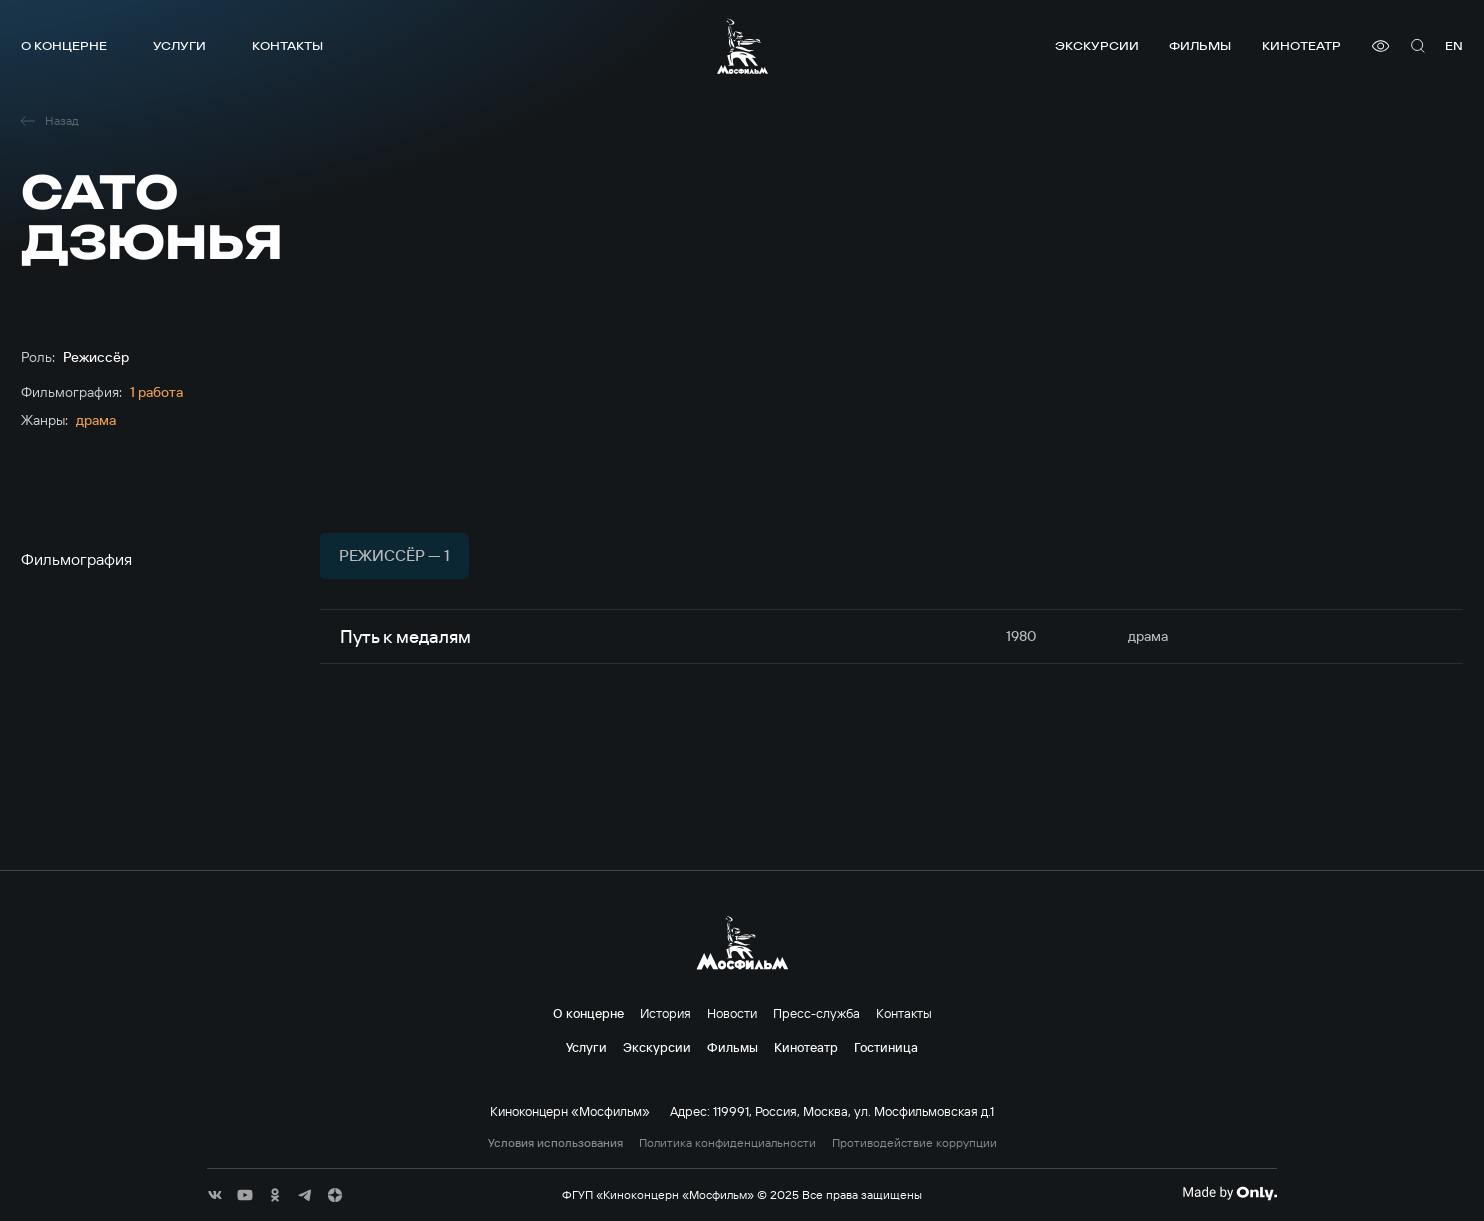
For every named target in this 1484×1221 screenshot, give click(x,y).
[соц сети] (215, 1195)
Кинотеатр (1301, 45)
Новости (732, 1013)
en (1454, 45)
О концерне (64, 45)
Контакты (287, 45)
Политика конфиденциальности (727, 1143)
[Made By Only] (1229, 1193)
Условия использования (555, 1143)
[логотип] (742, 46)
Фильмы (1200, 45)
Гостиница (886, 1047)
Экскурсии (1097, 45)
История (665, 1013)
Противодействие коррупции (914, 1143)
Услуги (179, 45)
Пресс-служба (816, 1013)
